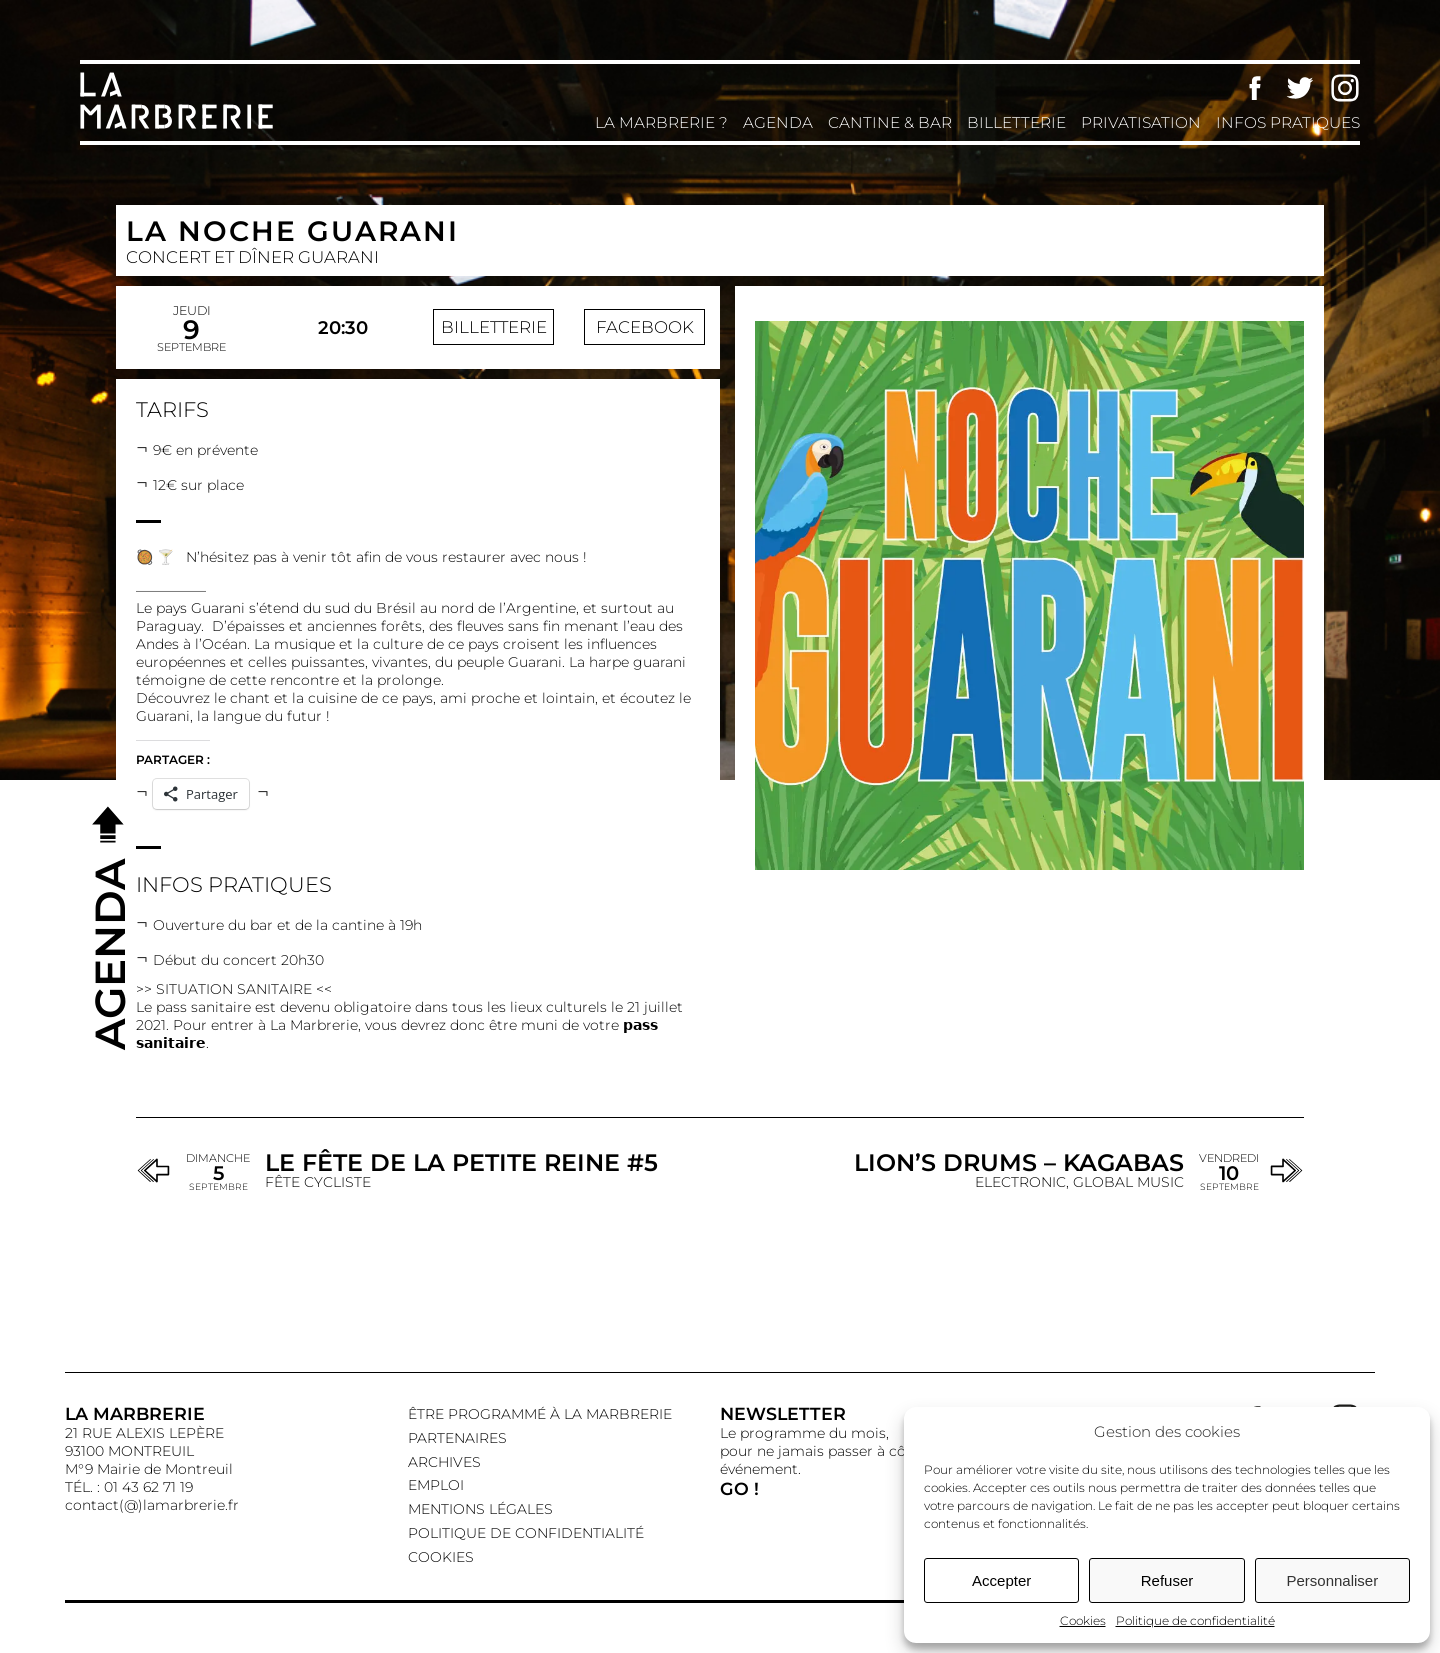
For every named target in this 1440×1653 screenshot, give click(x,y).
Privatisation (1141, 122)
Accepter (1001, 1580)
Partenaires (457, 1438)
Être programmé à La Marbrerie (540, 1414)
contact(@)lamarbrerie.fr (152, 1505)
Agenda (778, 122)
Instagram (1345, 88)
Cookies (1083, 1620)
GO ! (739, 1488)
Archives (444, 1462)
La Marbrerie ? (661, 122)
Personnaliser (1332, 1580)
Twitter (1300, 88)
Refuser (1167, 1580)
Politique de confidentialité (1195, 1620)
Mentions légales (480, 1509)
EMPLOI (436, 1485)
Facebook (1255, 88)
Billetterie (1016, 122)
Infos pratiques (1288, 122)
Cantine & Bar (890, 122)
